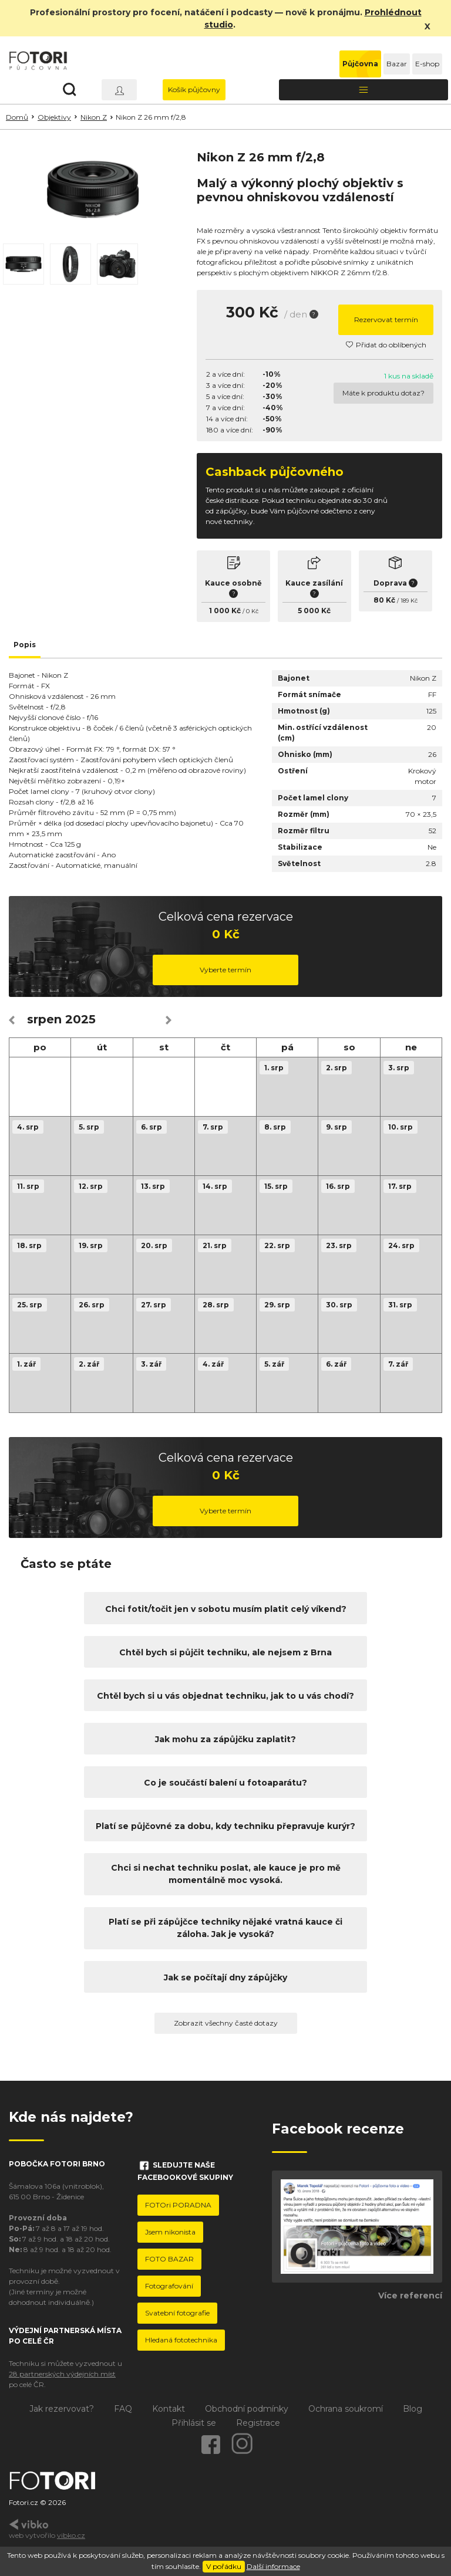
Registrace (258, 2423)
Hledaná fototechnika (181, 2339)
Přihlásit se (193, 2423)
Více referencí (410, 2295)
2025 (80, 1019)
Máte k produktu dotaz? (383, 392)
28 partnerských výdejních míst (62, 2373)
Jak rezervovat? (61, 2408)
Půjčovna (360, 63)
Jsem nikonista (170, 2231)
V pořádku (223, 2566)
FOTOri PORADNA (178, 2204)
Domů (17, 117)
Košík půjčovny (194, 89)
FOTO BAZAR (169, 2258)
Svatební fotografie (177, 2312)
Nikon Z (93, 117)
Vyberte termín (225, 969)
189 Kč (409, 600)
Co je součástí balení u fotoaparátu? (225, 1782)
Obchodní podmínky (246, 2408)
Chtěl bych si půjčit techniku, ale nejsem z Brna (225, 1652)
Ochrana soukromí (345, 2408)
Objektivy (54, 117)
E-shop (427, 63)
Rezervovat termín (386, 319)
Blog (412, 2408)
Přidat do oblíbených (386, 344)
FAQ (123, 2408)
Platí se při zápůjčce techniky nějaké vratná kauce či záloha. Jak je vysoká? (225, 1927)
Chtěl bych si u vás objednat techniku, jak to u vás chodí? (225, 1696)
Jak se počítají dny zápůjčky (225, 1977)
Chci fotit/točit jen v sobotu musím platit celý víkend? (225, 1609)
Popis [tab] (25, 644)
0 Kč (252, 611)
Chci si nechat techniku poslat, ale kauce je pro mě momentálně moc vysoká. (226, 1873)
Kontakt (168, 2408)
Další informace (273, 2566)
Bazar (396, 63)
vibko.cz (71, 2535)
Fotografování (169, 2285)
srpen (44, 1019)
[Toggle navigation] (363, 89)
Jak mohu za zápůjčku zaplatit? (225, 1739)
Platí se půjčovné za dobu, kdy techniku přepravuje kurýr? (225, 1826)
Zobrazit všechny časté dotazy (226, 2023)
